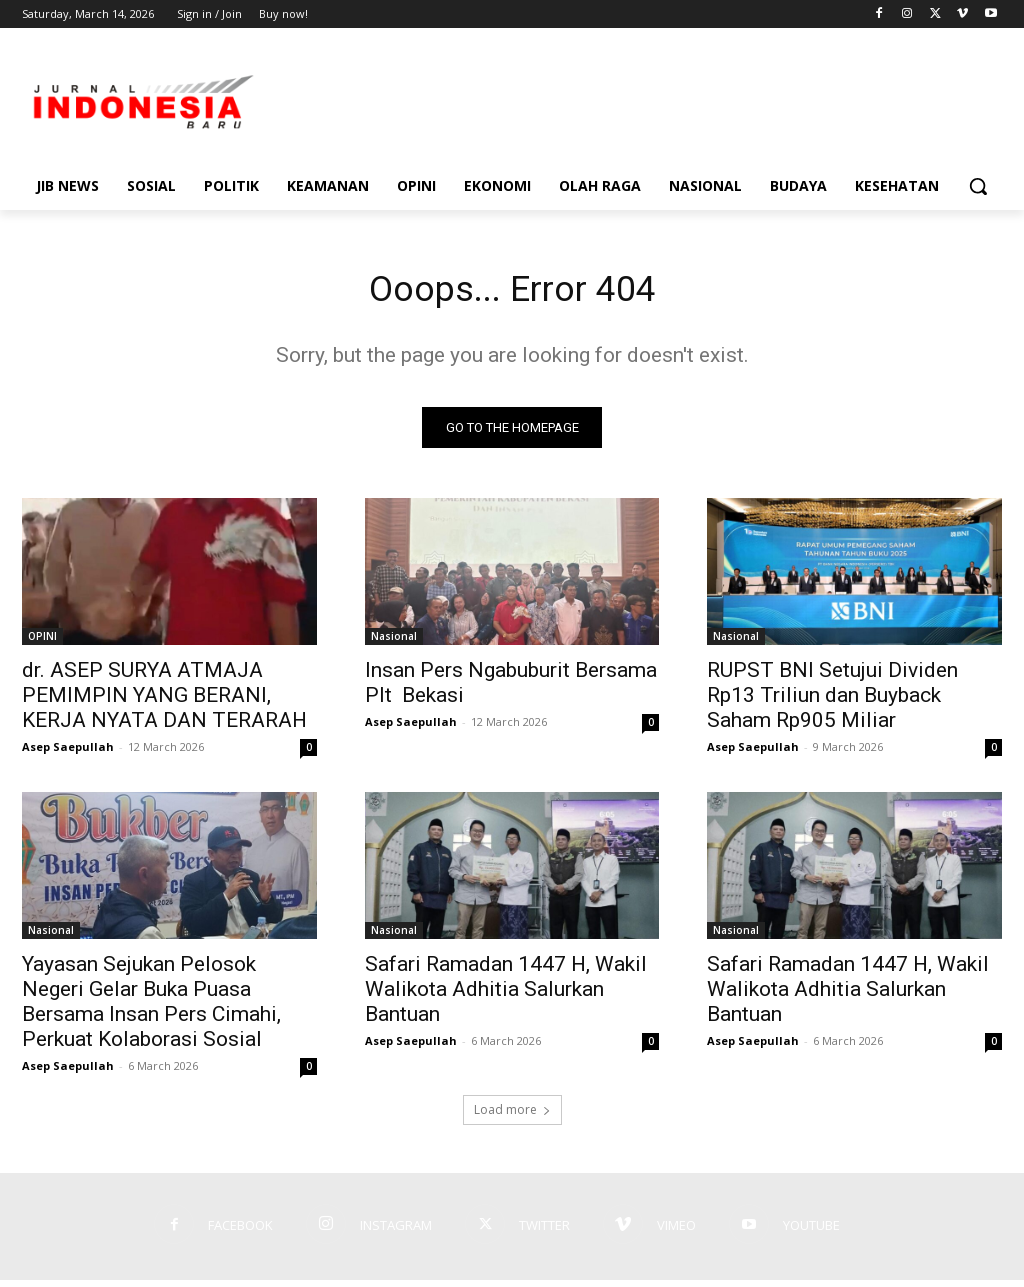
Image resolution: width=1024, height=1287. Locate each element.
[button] (978, 186)
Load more (512, 1116)
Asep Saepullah (68, 753)
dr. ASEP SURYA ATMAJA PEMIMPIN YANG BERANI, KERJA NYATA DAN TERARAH (164, 702)
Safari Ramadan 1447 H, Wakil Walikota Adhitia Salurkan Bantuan (506, 996)
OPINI (42, 643)
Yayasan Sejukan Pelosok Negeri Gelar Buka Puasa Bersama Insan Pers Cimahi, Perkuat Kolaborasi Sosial (151, 1008)
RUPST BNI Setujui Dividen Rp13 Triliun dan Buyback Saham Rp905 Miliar (832, 702)
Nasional (394, 643)
